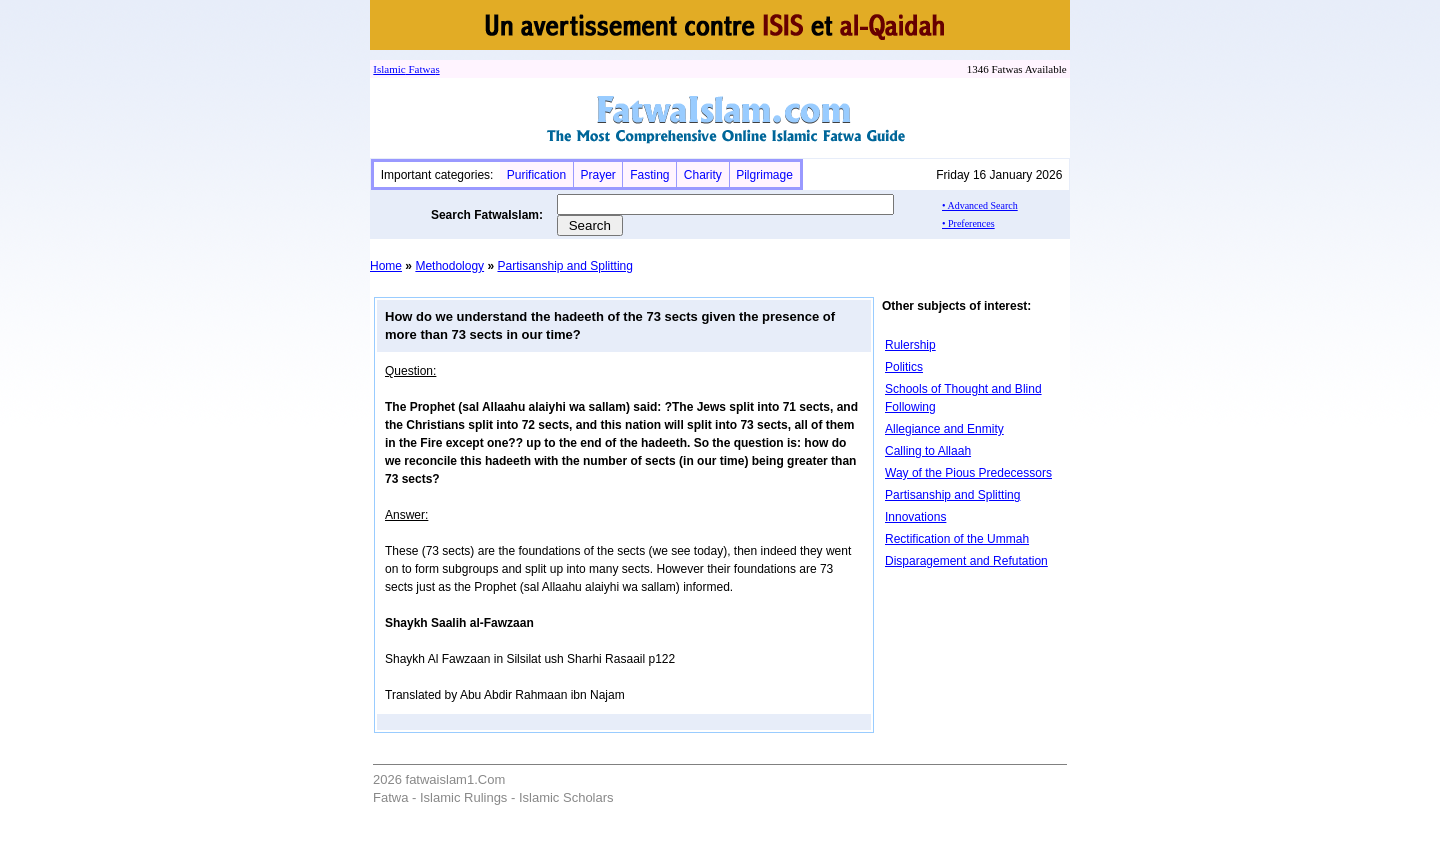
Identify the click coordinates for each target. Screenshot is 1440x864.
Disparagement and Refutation (966, 561)
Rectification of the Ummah (957, 539)
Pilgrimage (764, 175)
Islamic (389, 69)
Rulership (910, 345)
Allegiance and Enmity (944, 429)
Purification (536, 175)
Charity (703, 175)
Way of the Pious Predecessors (968, 473)
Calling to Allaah (928, 451)
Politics (904, 367)
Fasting (649, 175)
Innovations (915, 517)
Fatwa (421, 69)
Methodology (449, 266)
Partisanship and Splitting (564, 266)
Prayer (597, 175)
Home (386, 266)
